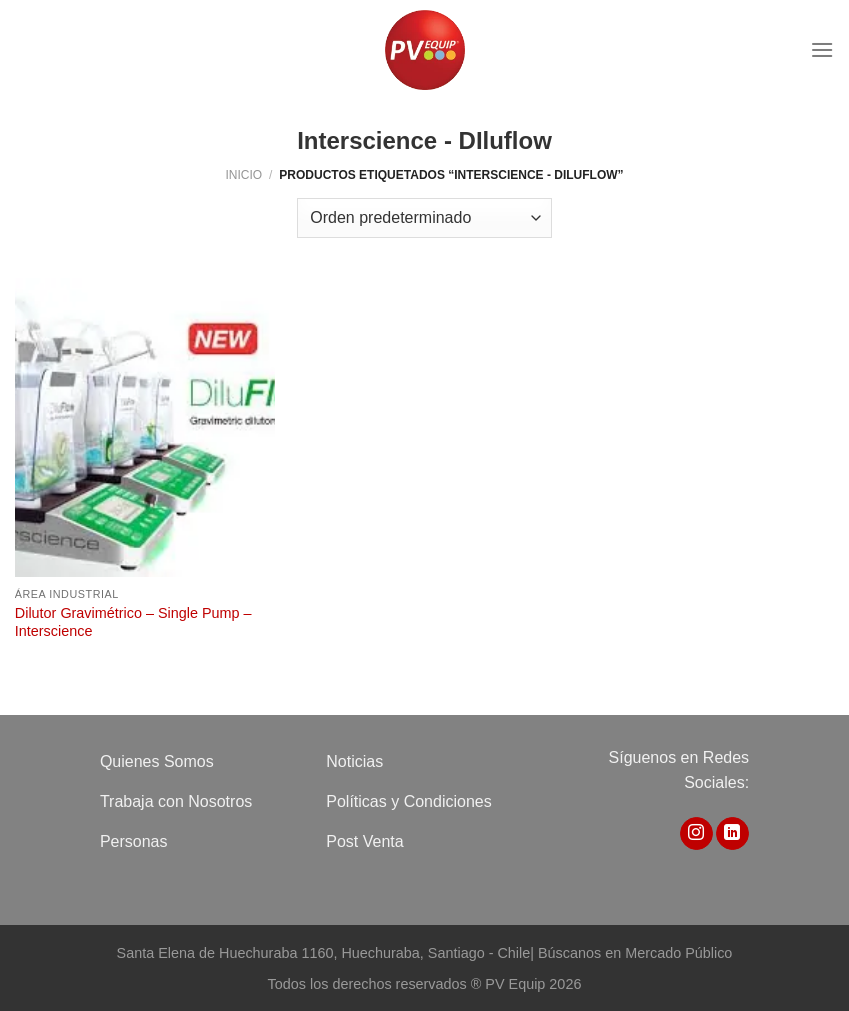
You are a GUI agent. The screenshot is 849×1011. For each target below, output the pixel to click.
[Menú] (822, 49)
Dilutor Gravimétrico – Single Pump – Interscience (133, 622)
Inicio (243, 175)
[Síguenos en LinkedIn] (732, 834)
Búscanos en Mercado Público (635, 953)
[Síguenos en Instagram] (696, 834)
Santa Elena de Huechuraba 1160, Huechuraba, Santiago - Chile (324, 953)
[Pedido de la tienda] (424, 218)
